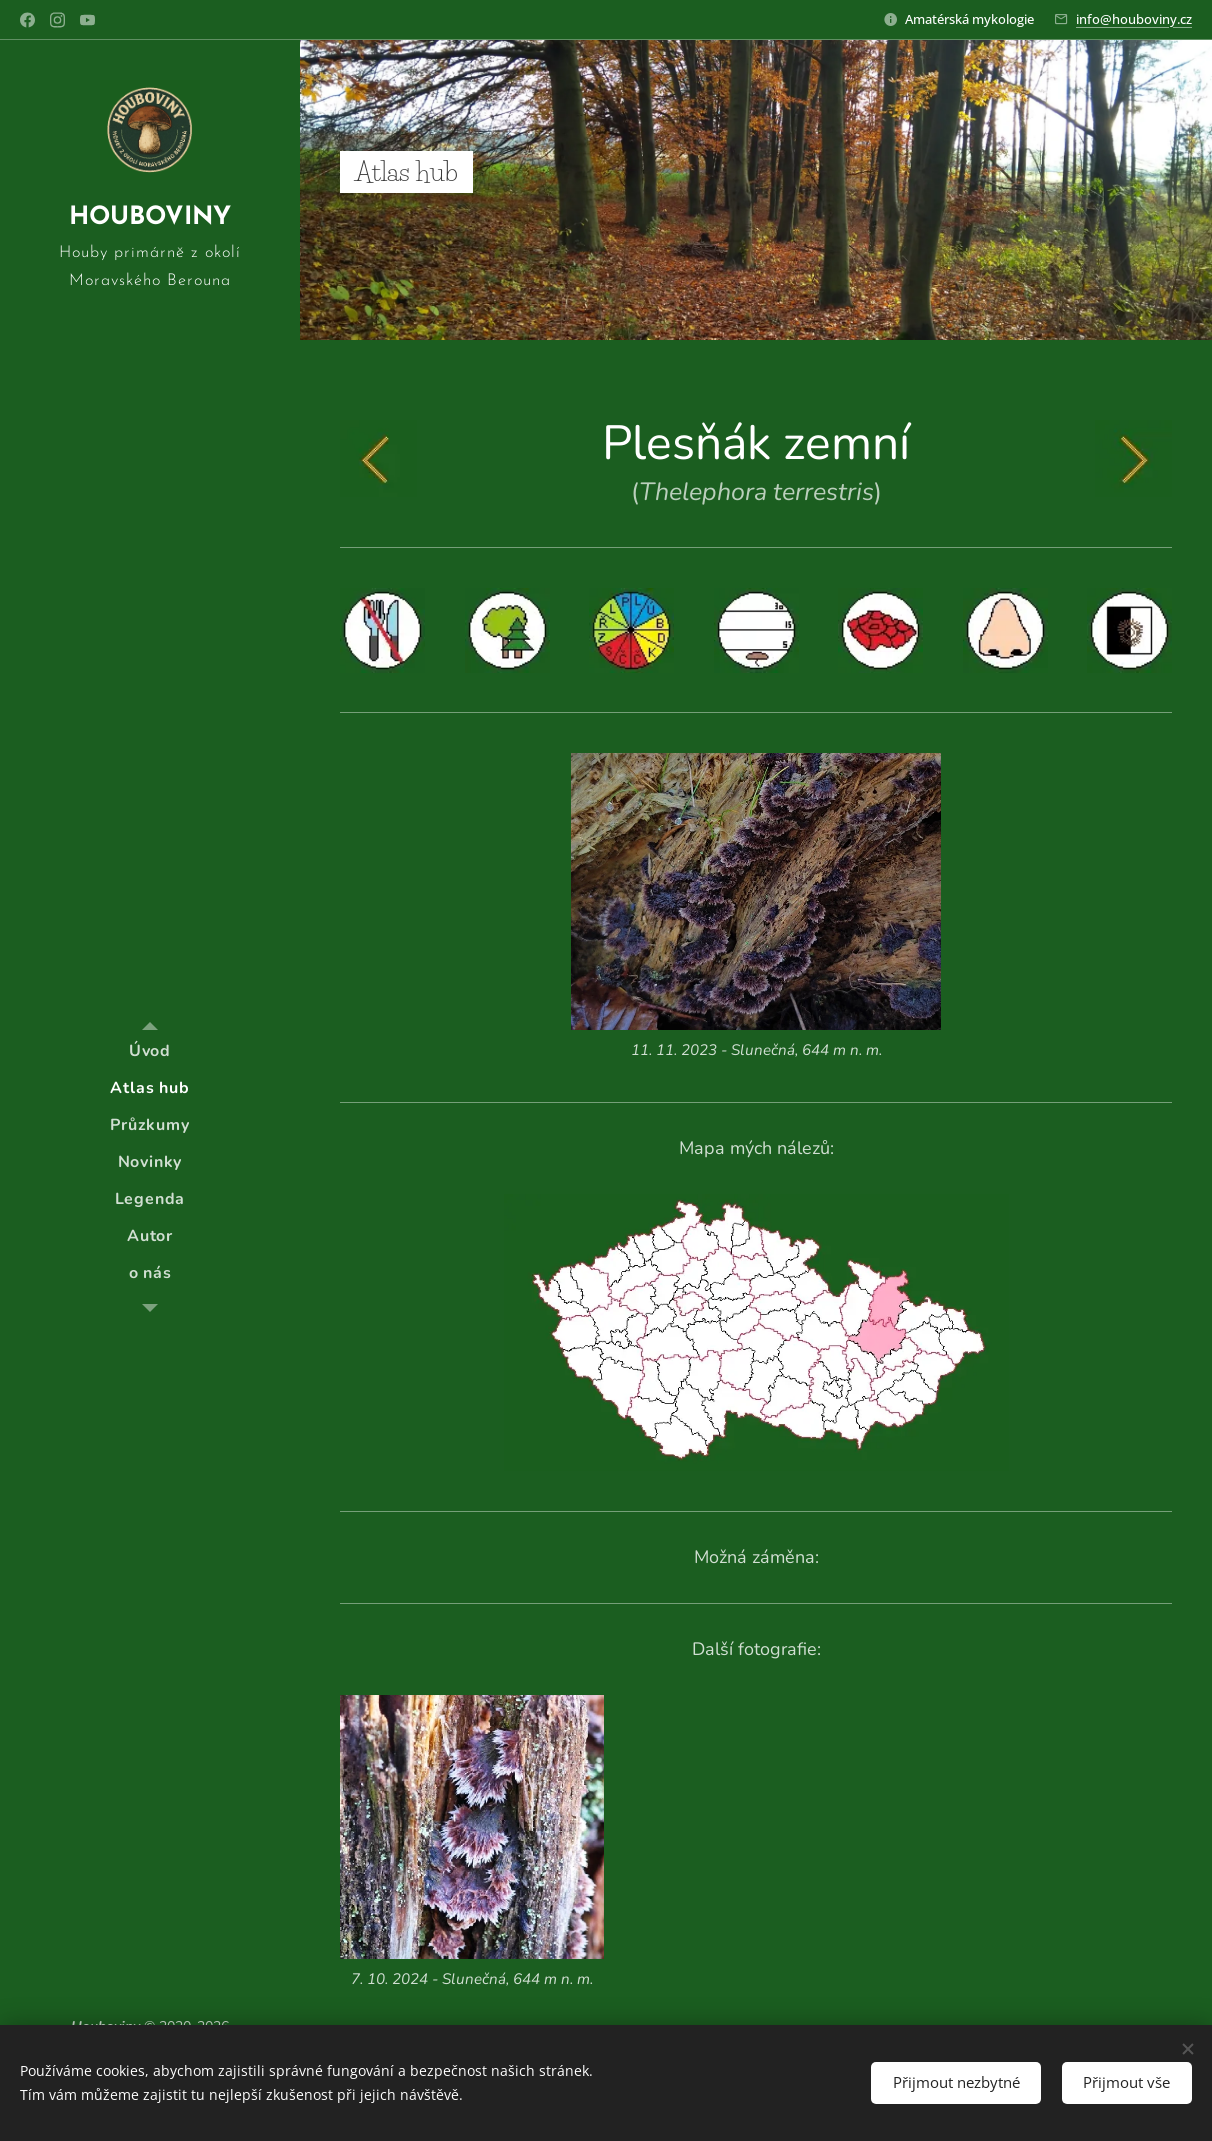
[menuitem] (150, 1051)
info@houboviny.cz (1134, 19)
